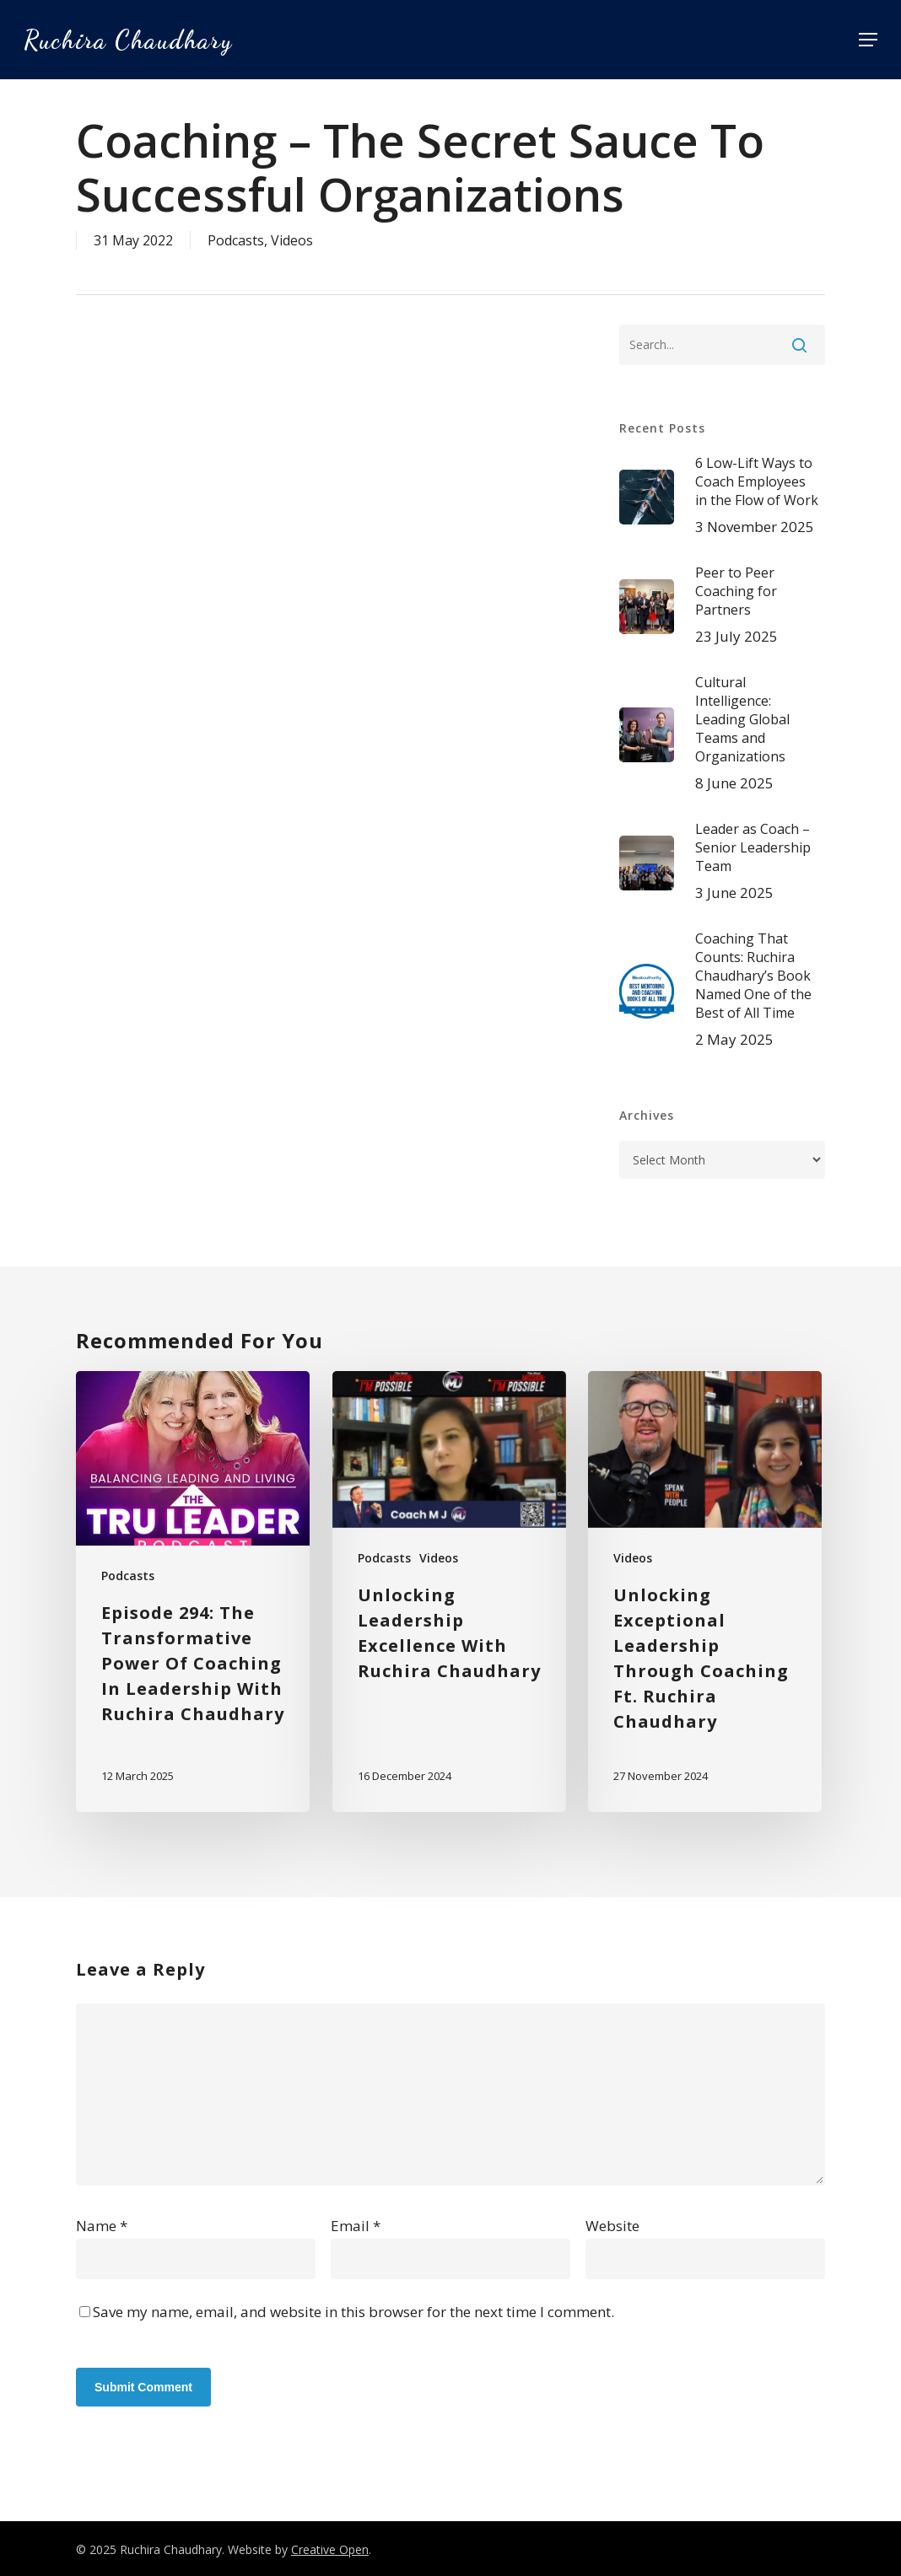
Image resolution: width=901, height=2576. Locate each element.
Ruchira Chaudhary (128, 39)
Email (355, 2225)
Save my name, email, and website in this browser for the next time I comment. (353, 2311)
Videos (292, 240)
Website (612, 2225)
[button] (868, 39)
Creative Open (330, 2549)
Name (101, 2225)
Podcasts (236, 240)
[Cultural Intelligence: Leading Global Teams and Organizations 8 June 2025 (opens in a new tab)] (722, 734)
